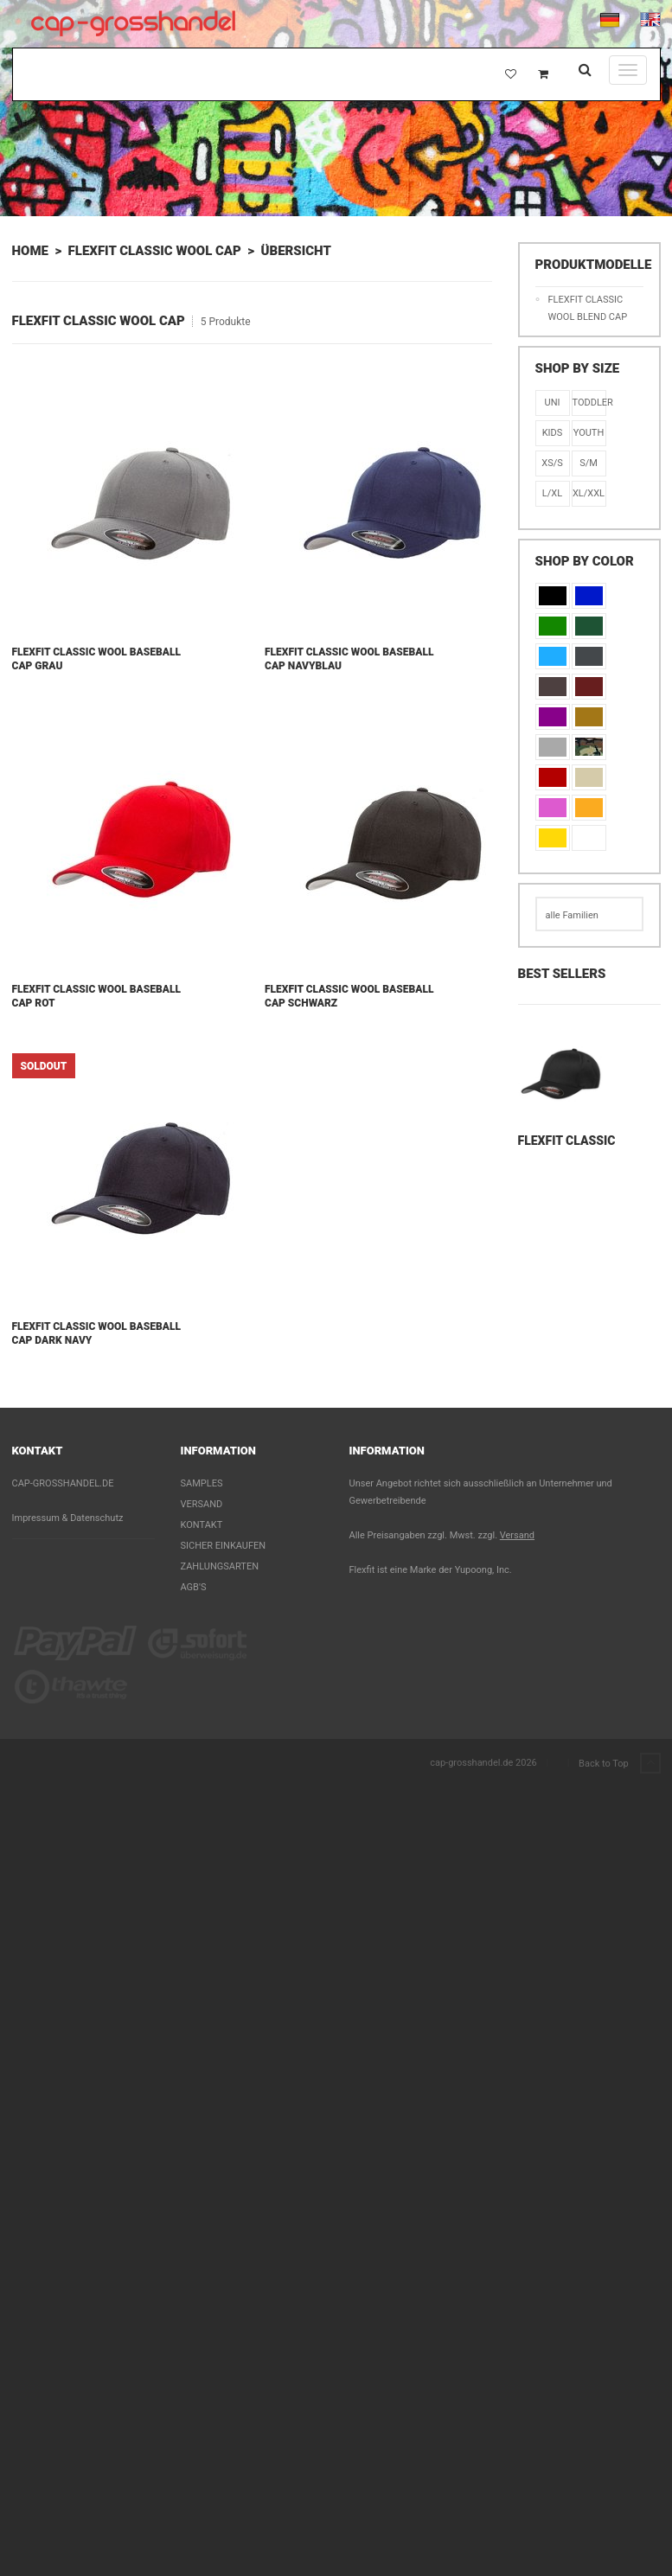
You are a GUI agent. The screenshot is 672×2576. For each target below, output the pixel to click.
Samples (202, 1483)
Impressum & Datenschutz (68, 1518)
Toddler (589, 402)
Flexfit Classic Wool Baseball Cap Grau (96, 659)
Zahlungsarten (220, 1566)
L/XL (552, 493)
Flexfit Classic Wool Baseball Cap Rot (96, 996)
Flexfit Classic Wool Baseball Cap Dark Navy (96, 1333)
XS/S (552, 463)
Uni (552, 402)
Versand (202, 1504)
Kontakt (202, 1525)
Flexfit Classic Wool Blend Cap (588, 308)
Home (30, 251)
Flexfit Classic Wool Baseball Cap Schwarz (349, 996)
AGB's (194, 1587)
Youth (589, 432)
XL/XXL (589, 493)
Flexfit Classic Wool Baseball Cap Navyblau (349, 659)
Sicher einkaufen (223, 1545)
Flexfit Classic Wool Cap (154, 251)
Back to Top (619, 1764)
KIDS (552, 432)
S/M (588, 463)
